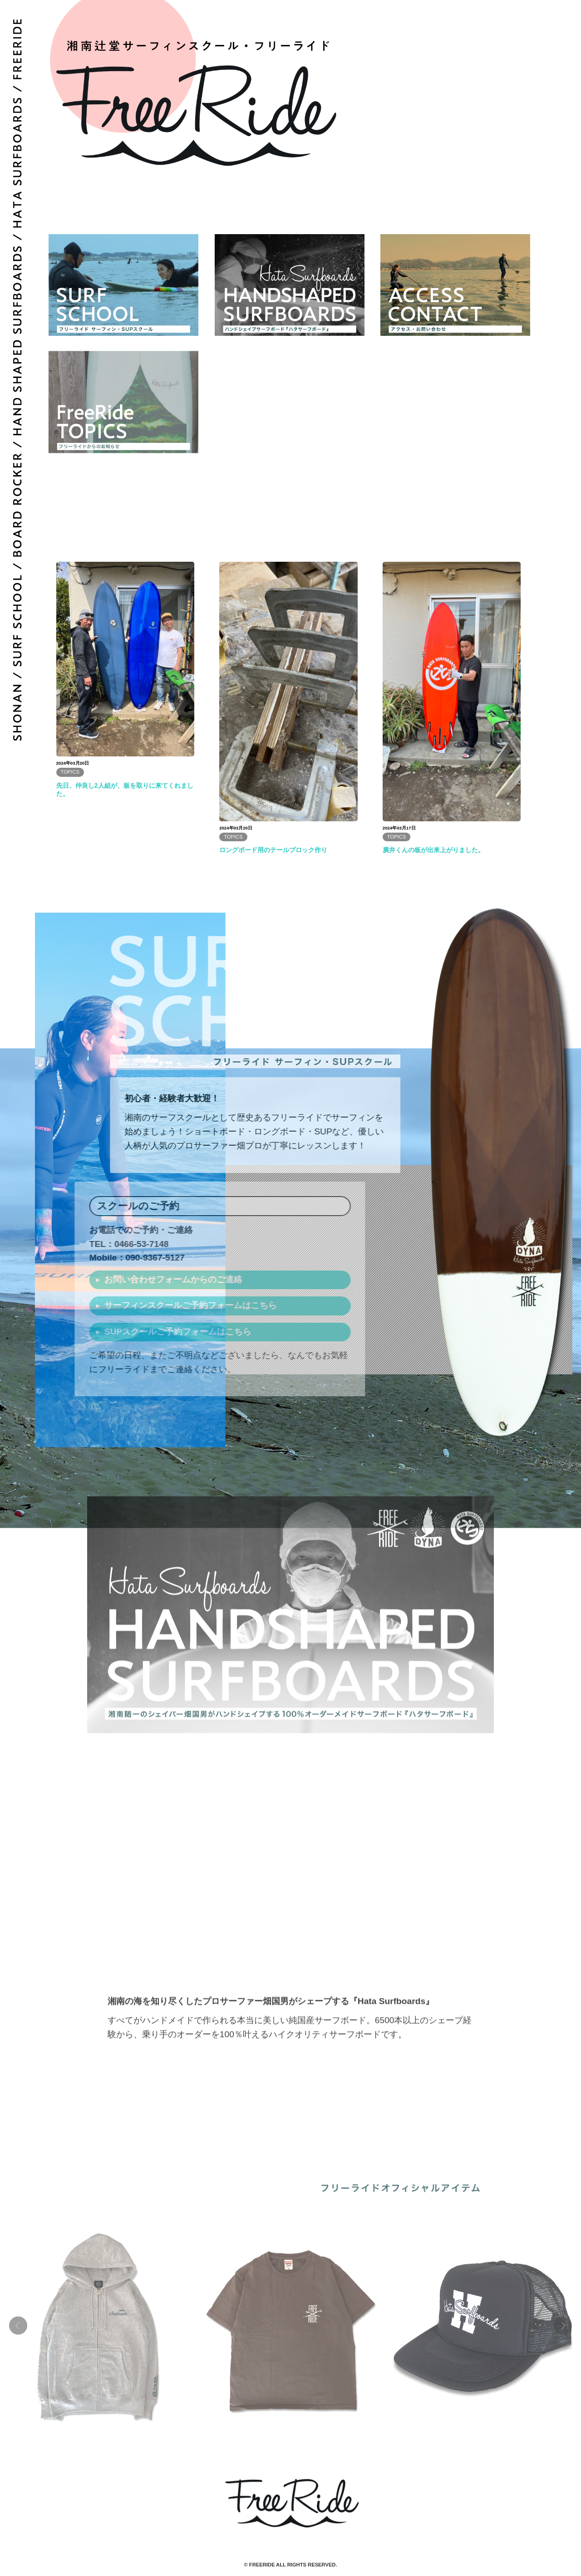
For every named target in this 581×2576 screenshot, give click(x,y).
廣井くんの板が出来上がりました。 (433, 850)
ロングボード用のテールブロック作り (273, 850)
